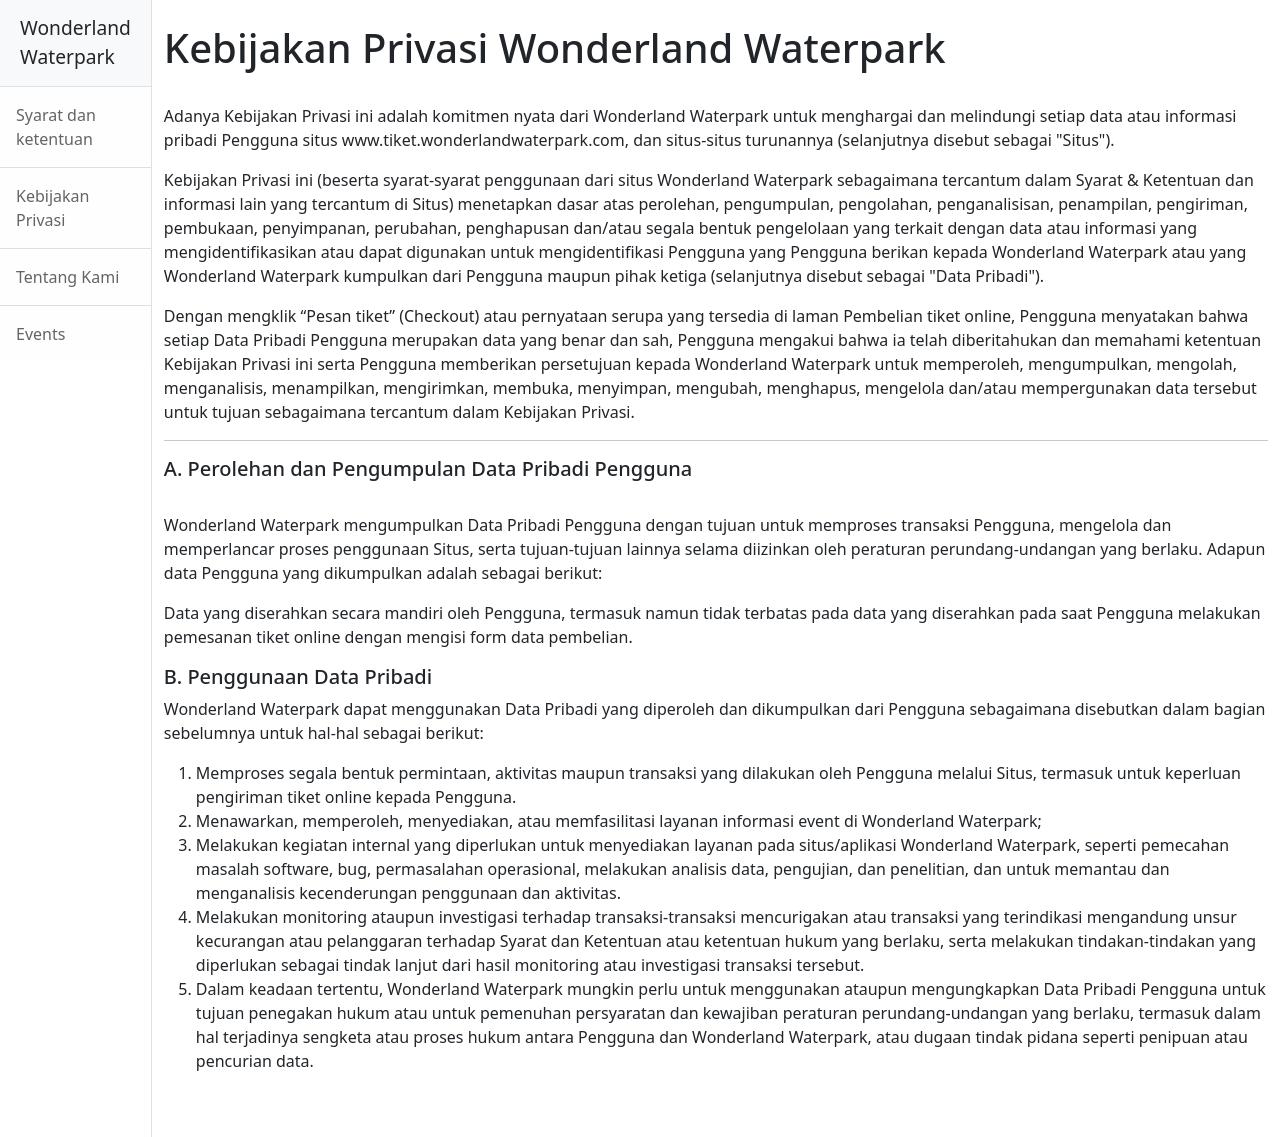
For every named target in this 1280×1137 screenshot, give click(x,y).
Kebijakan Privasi (52, 208)
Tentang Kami (67, 277)
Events (40, 334)
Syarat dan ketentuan (56, 127)
